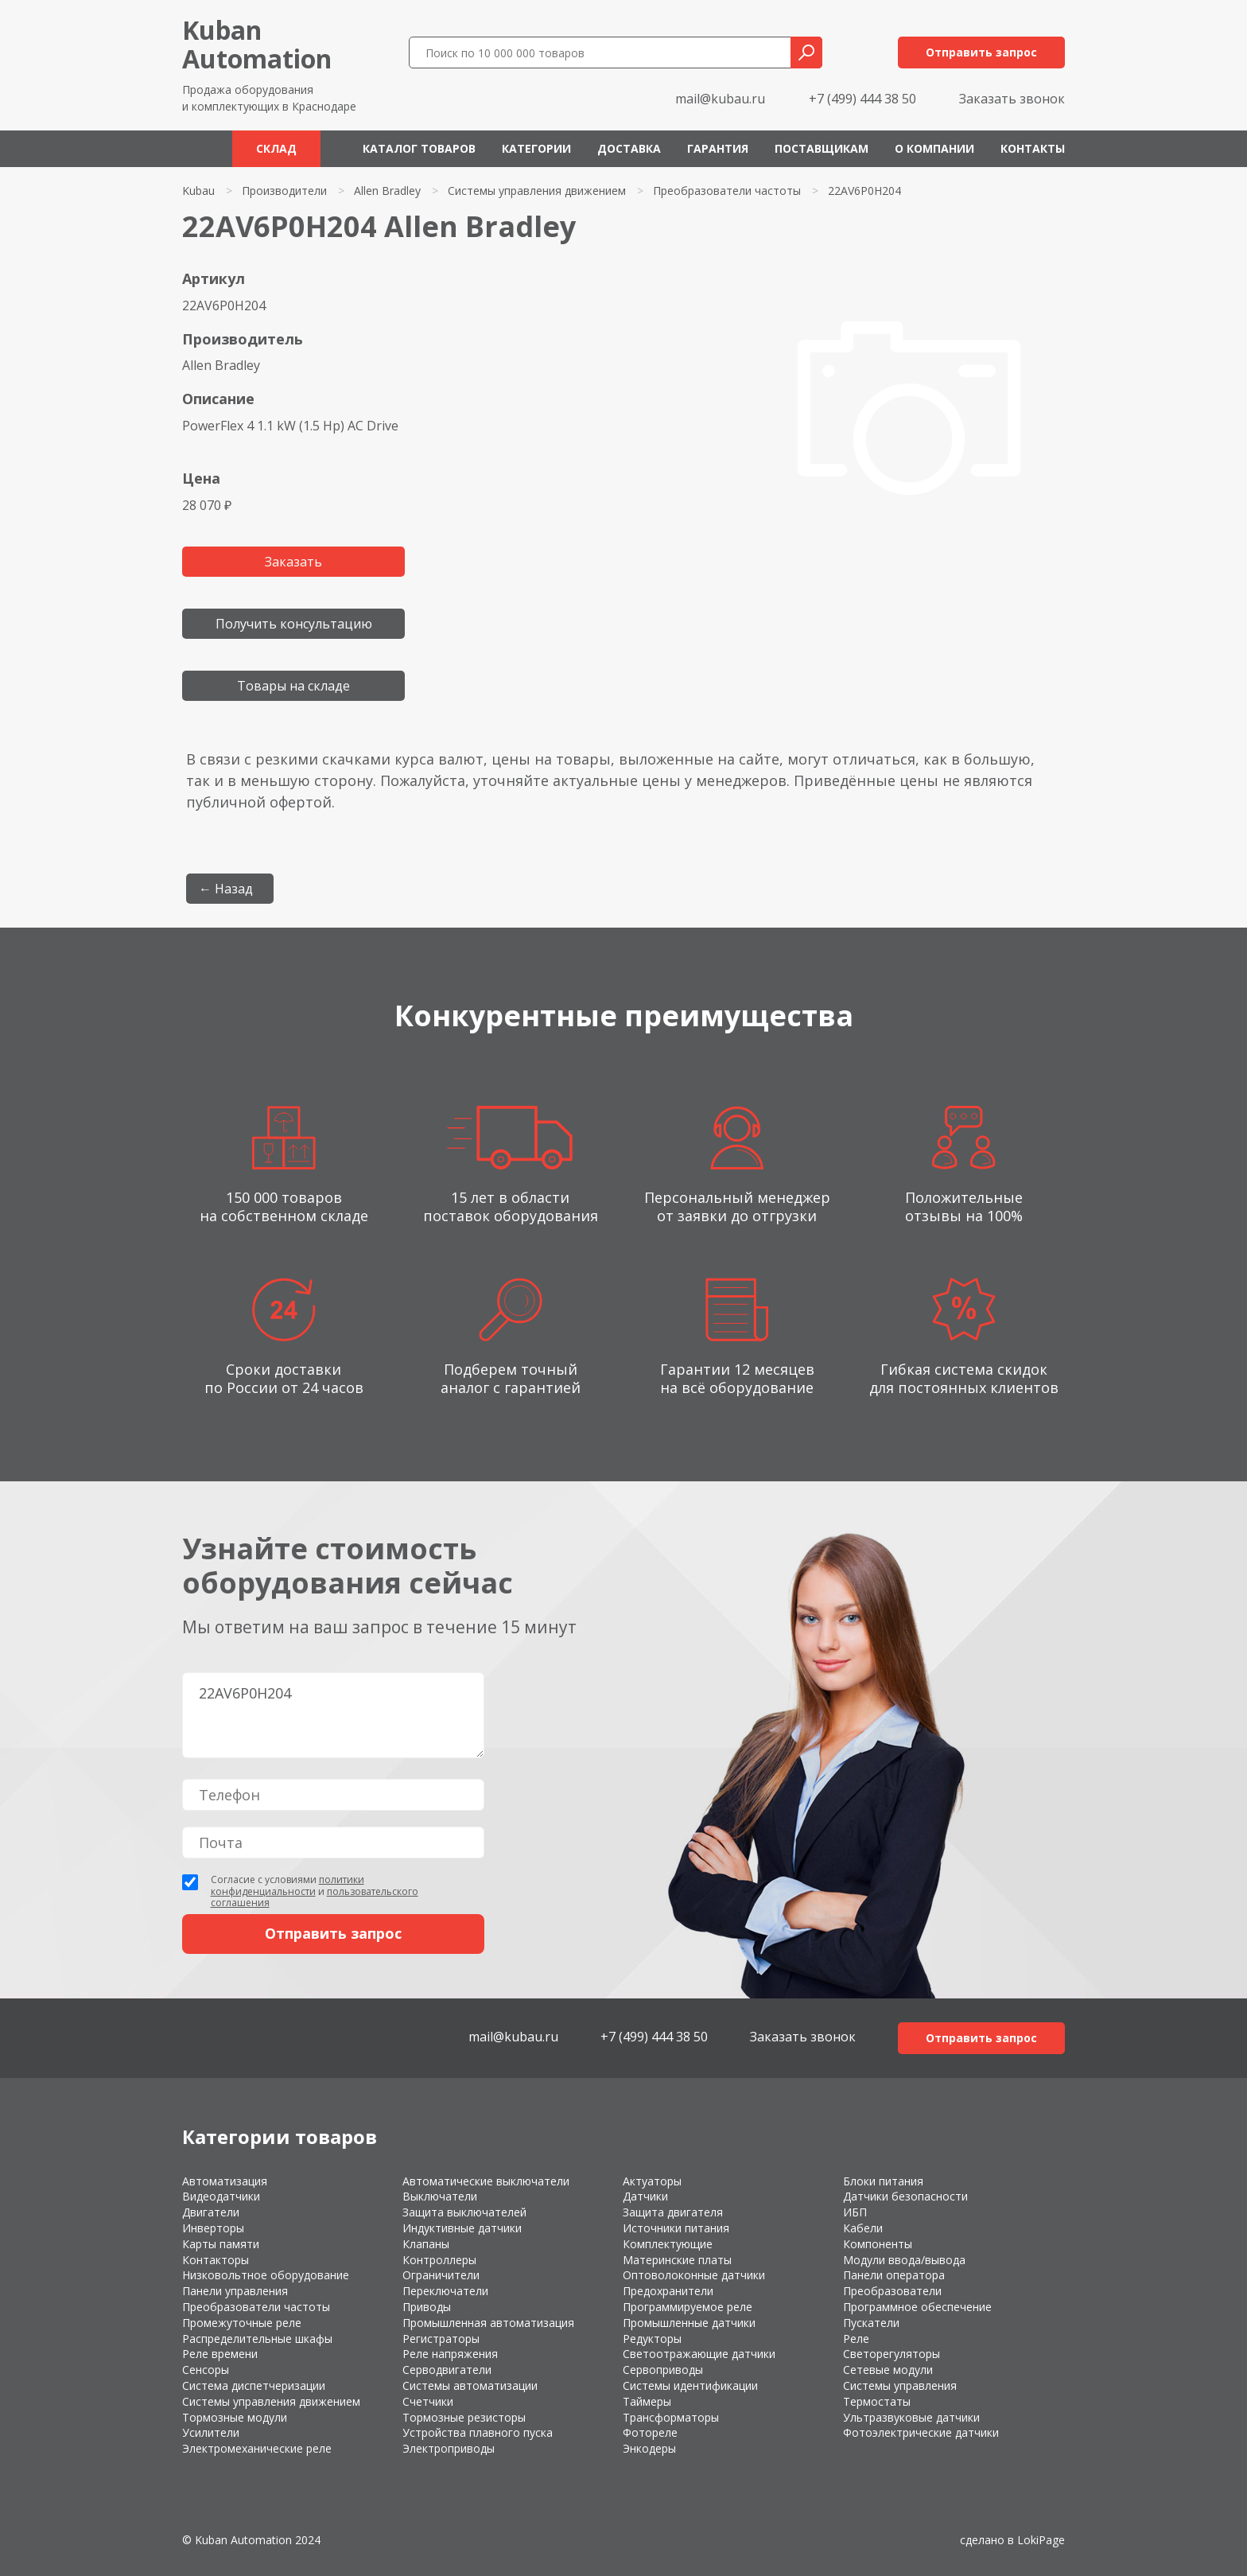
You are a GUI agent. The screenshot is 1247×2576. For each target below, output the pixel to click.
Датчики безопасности (905, 2196)
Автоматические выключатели (485, 2181)
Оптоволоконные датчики (694, 2274)
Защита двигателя (673, 2212)
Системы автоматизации (470, 2385)
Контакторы (215, 2259)
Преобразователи (892, 2290)
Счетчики (427, 2401)
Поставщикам (821, 148)
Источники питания (676, 2228)
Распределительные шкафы (257, 2338)
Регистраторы (441, 2338)
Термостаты (877, 2401)
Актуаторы (652, 2181)
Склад (276, 148)
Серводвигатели (446, 2369)
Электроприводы (448, 2448)
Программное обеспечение (917, 2306)
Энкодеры (649, 2448)
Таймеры (647, 2401)
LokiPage (1041, 2539)
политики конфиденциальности (287, 1885)
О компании (934, 148)
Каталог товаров (419, 148)
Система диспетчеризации (253, 2385)
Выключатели (439, 2196)
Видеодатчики (221, 2196)
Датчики (645, 2196)
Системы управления (900, 2385)
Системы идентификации (690, 2385)
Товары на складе (293, 686)
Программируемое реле (687, 2306)
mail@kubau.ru (720, 98)
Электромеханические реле (257, 2448)
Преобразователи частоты (727, 190)
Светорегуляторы (891, 2353)
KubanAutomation (257, 44)
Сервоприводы (663, 2369)
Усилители (210, 2432)
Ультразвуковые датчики (911, 2417)
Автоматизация (224, 2181)
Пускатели (871, 2322)
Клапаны (425, 2243)
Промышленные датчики (689, 2322)
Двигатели (210, 2212)
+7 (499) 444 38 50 (862, 98)
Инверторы (213, 2228)
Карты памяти (220, 2243)
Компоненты (877, 2243)
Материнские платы (677, 2259)
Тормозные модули (234, 2417)
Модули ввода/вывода (904, 2259)
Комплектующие (668, 2243)
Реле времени (220, 2353)
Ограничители (441, 2274)
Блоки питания (883, 2181)
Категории (536, 148)
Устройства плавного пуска (477, 2432)
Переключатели (445, 2290)
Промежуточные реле (241, 2322)
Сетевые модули (888, 2369)
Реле (856, 2338)
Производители (284, 190)
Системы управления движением (537, 190)
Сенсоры (205, 2369)
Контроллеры (439, 2259)
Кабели (863, 2228)
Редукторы (652, 2338)
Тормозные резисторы (464, 2417)
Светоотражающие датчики (699, 2353)
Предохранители (668, 2290)
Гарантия (717, 148)
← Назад (226, 888)
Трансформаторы (671, 2417)
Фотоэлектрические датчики (921, 2432)
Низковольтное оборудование (265, 2274)
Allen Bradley (387, 190)
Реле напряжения (450, 2353)
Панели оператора (894, 2274)
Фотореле (650, 2432)
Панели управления (235, 2290)
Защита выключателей (464, 2212)
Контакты (1032, 148)
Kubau (198, 190)
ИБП (855, 2212)
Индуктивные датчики (462, 2228)
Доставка (629, 148)
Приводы (426, 2306)
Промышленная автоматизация (488, 2322)
